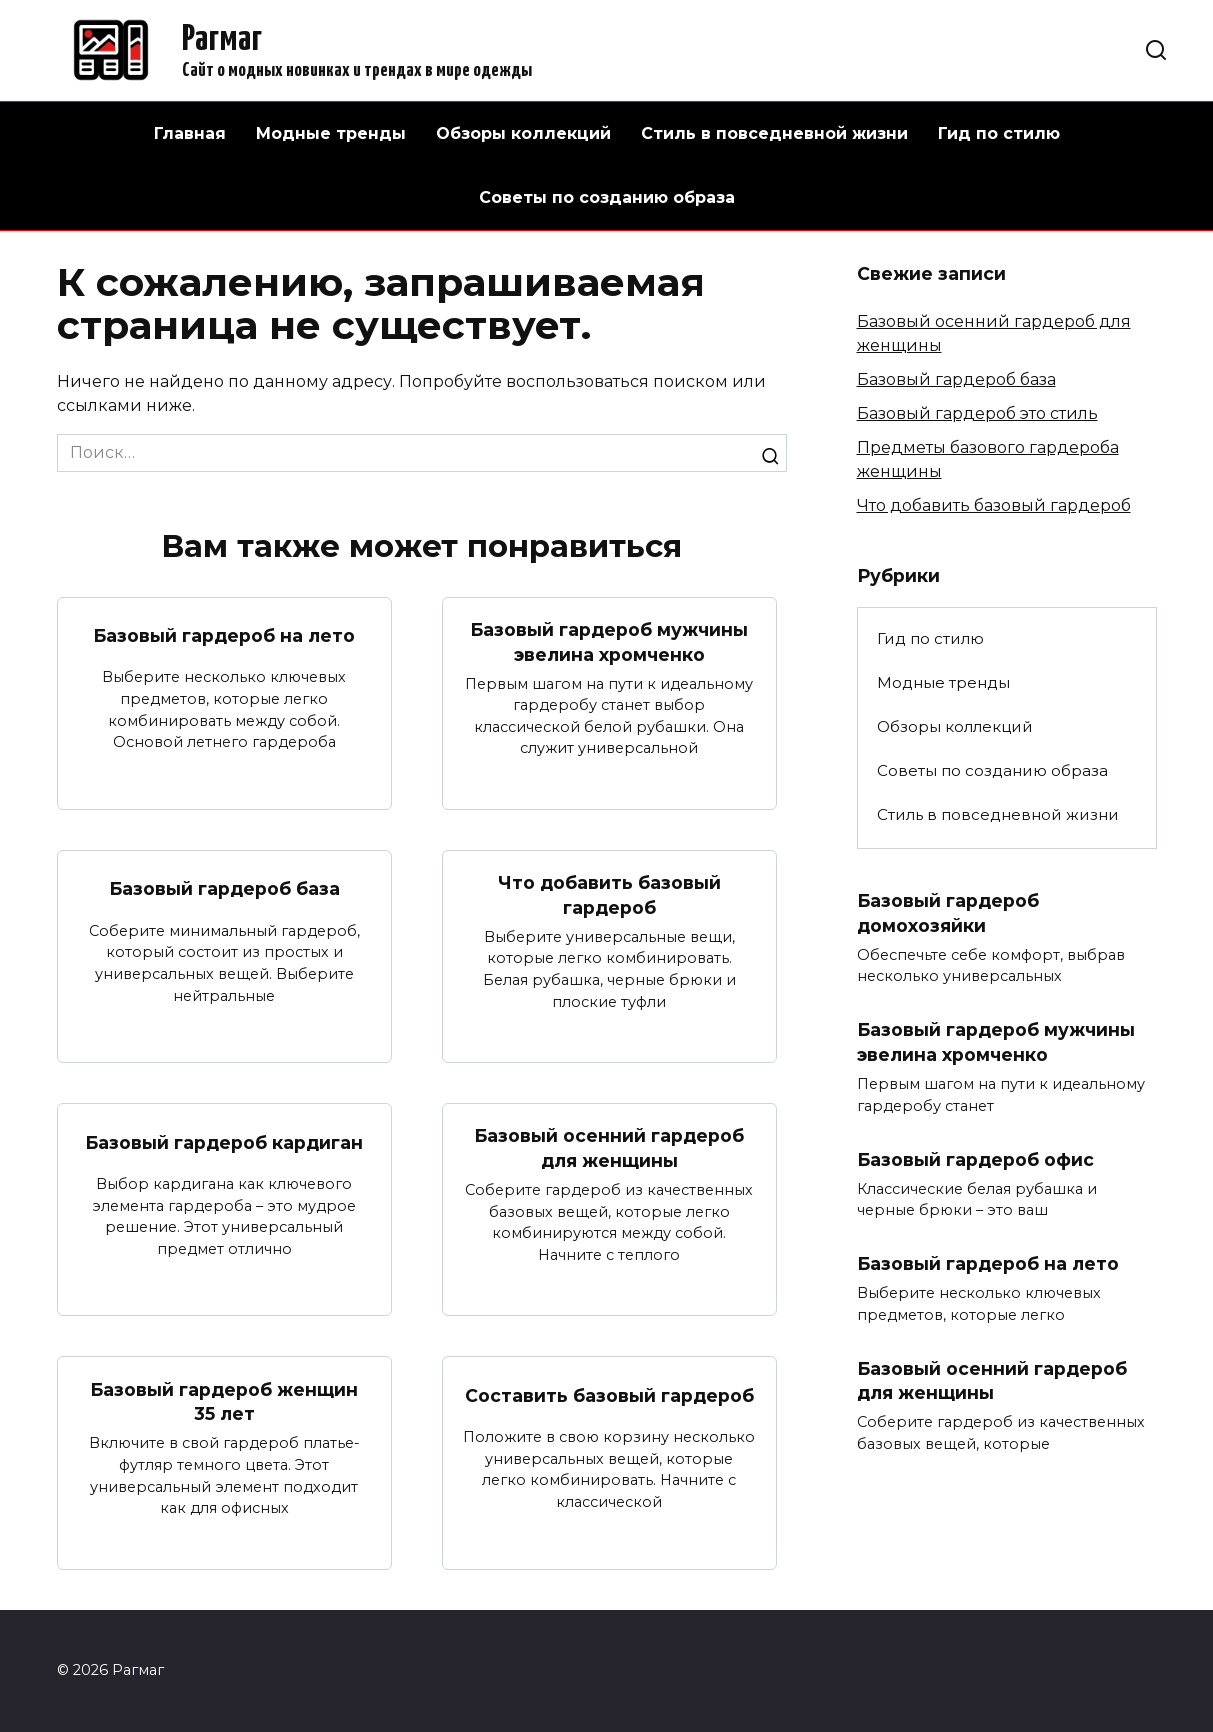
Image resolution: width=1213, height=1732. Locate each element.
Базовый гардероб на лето (224, 635)
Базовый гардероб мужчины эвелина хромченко (609, 642)
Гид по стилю (999, 133)
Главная (190, 133)
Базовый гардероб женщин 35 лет (224, 1402)
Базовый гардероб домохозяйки (948, 913)
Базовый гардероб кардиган (224, 1142)
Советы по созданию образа (607, 197)
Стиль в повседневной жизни (774, 133)
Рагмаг (222, 40)
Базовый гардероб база (224, 888)
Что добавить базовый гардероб (609, 895)
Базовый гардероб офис (975, 1159)
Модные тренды (331, 133)
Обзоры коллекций (523, 133)
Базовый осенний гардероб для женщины (609, 1149)
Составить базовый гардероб (609, 1395)
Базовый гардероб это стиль (977, 413)
